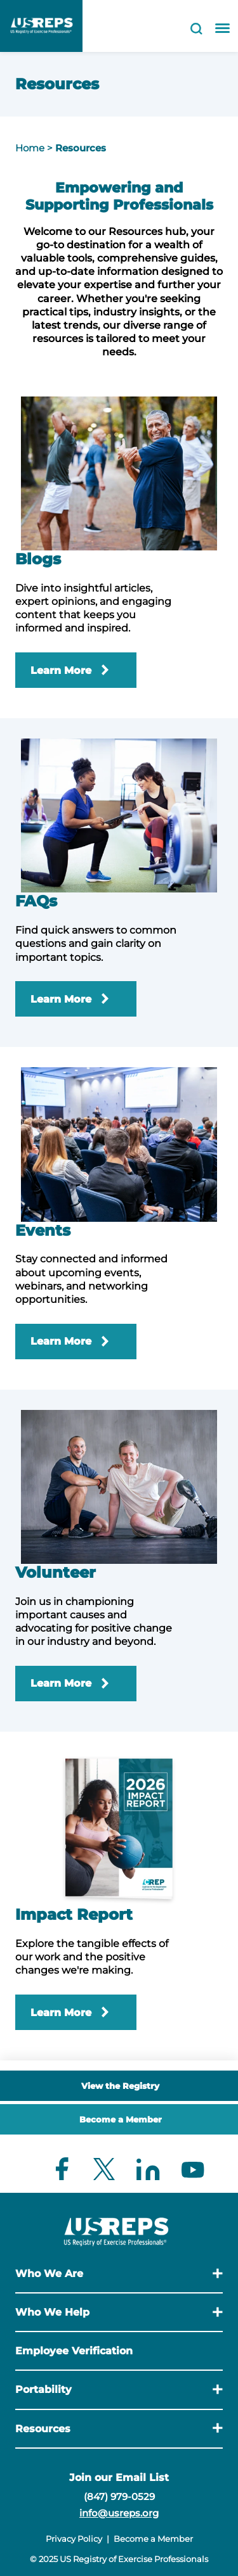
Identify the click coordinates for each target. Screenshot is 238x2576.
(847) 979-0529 (119, 2496)
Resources (80, 148)
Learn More (60, 670)
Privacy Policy (74, 2539)
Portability (43, 2389)
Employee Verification (74, 2351)
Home (29, 148)
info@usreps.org (119, 2513)
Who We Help (52, 2312)
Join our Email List (119, 2477)
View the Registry (120, 2086)
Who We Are (49, 2274)
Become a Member (120, 2119)
